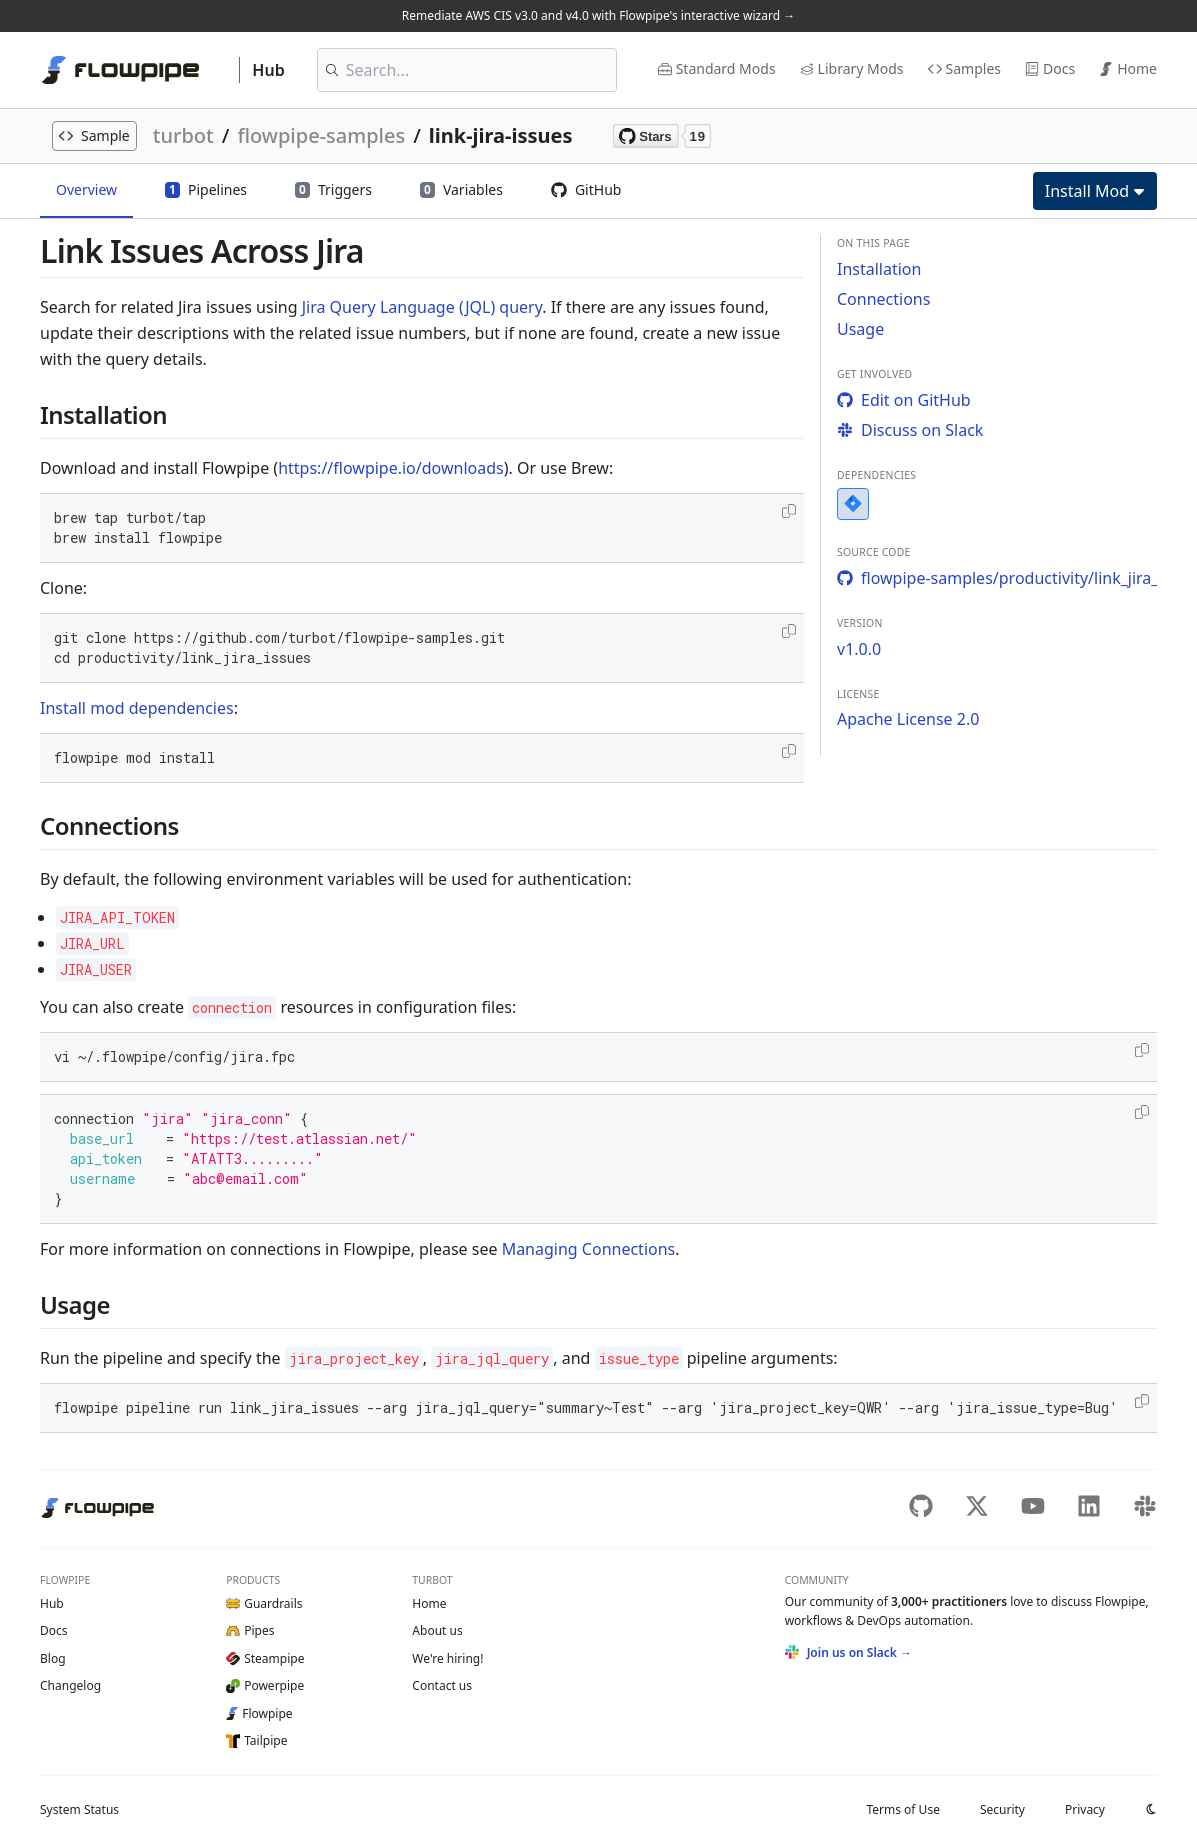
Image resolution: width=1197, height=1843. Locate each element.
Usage (860, 329)
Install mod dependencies (137, 708)
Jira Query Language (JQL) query (422, 307)
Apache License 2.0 (908, 719)
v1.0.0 (859, 649)
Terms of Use (902, 1809)
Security (1002, 1809)
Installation (879, 269)
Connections (883, 299)
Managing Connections (589, 1249)
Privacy (1085, 1809)
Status (79, 1809)
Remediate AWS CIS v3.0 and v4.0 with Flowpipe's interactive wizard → (598, 15)
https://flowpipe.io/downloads (391, 468)
